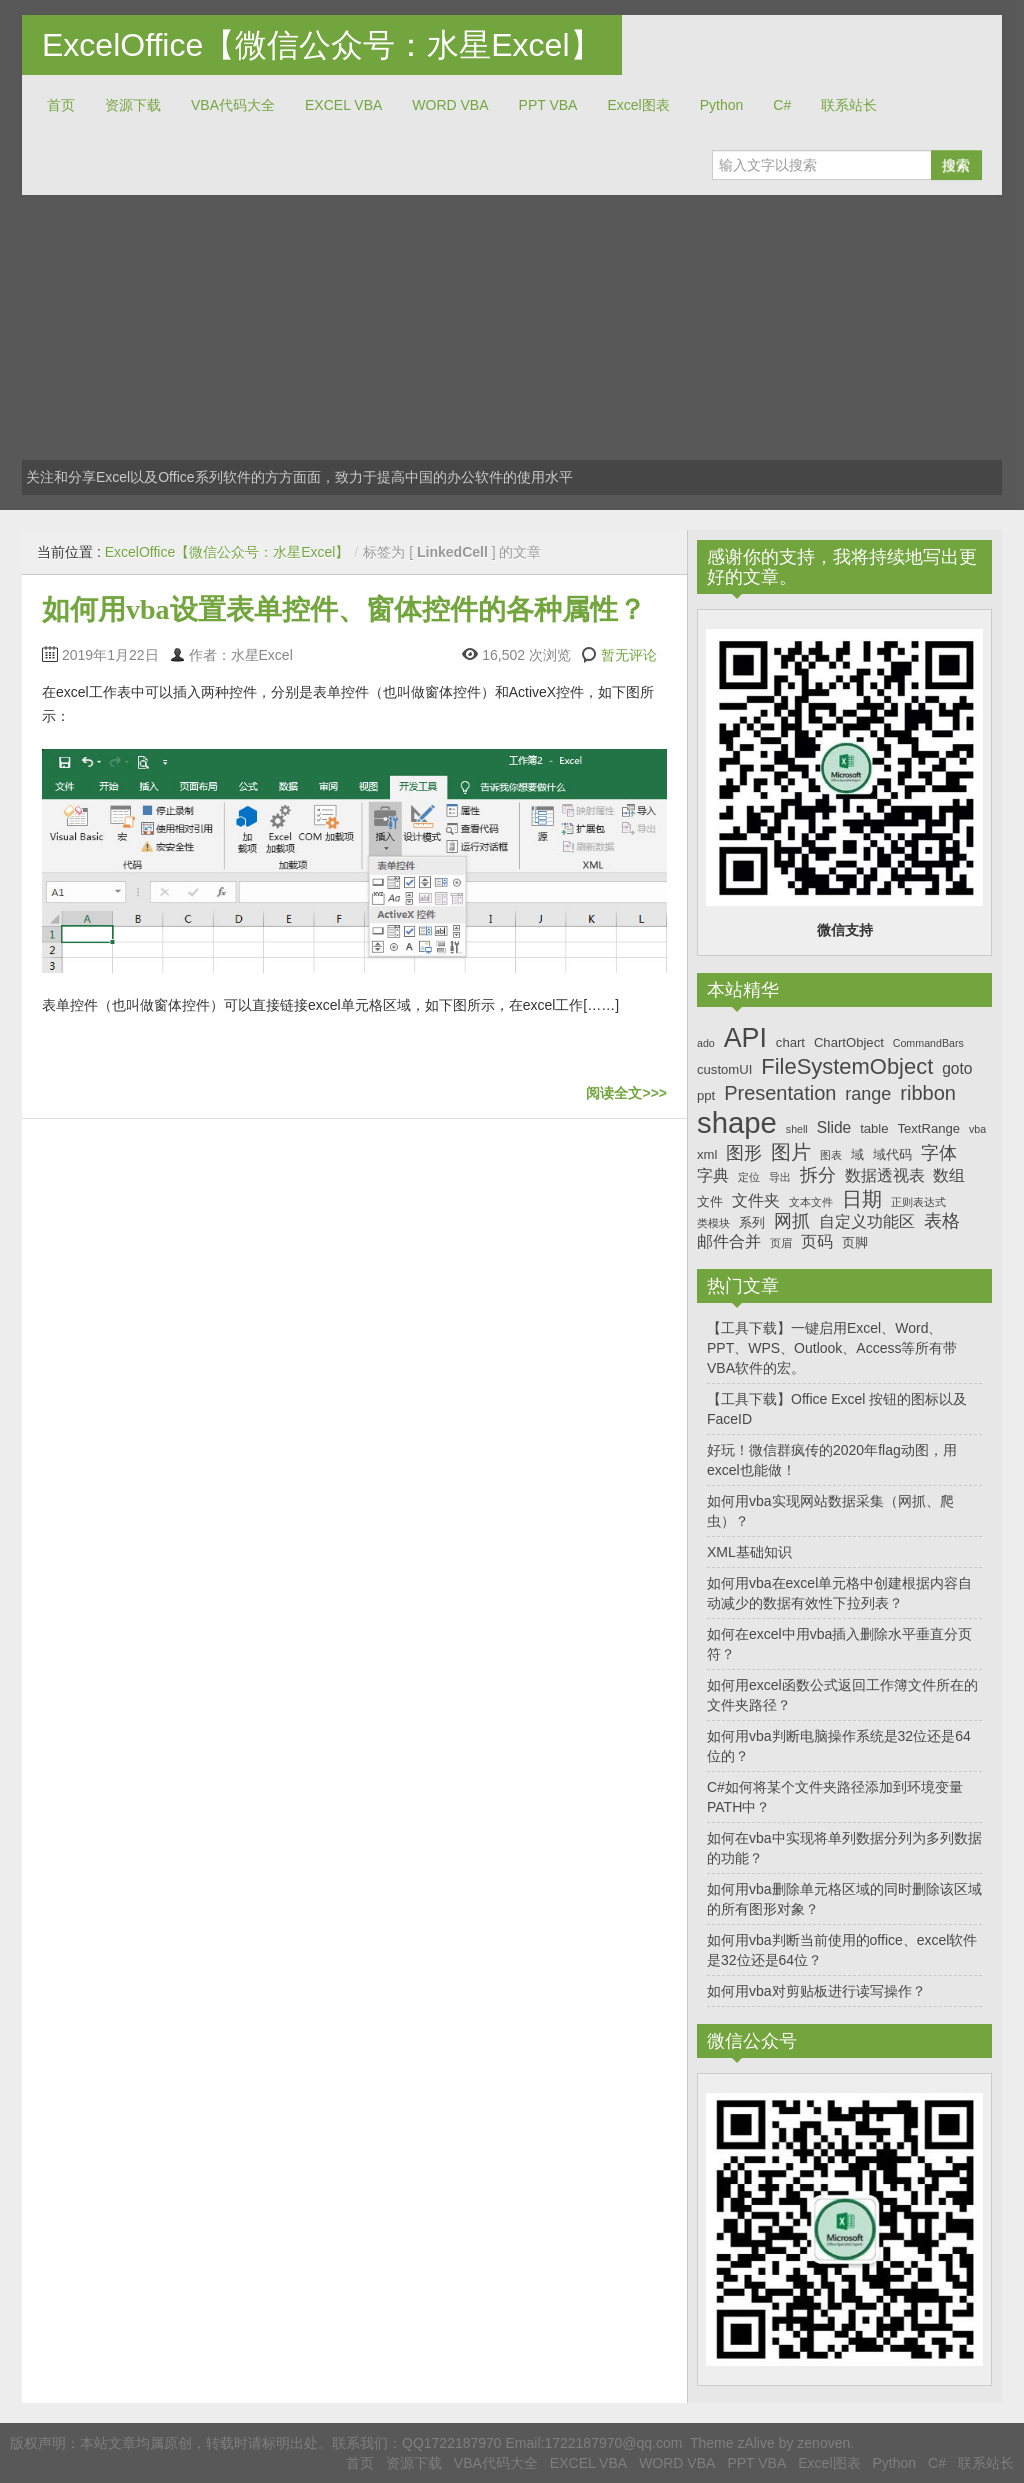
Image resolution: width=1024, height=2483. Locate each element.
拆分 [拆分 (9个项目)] (818, 1175)
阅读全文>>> (626, 1093)
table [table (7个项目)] (874, 1128)
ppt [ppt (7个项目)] (706, 1095)
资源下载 (133, 105)
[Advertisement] (512, 345)
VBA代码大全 (233, 105)
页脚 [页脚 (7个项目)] (855, 1242)
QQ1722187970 (452, 2443)
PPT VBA (548, 105)
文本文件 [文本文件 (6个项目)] (811, 1202)
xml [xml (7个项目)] (707, 1154)
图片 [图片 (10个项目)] (791, 1152)
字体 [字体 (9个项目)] (939, 1153)
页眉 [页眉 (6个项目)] (781, 1243)
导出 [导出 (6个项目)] (780, 1177)
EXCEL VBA (343, 105)
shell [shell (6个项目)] (797, 1129)
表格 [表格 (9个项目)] (942, 1221)
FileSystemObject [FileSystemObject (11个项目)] (847, 1066)
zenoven (823, 2443)
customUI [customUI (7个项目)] (724, 1069)
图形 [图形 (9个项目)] (744, 1153)
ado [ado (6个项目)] (706, 1043)
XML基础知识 (749, 1552)
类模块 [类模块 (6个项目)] (713, 1223)
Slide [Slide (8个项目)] (834, 1127)
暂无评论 (629, 655)
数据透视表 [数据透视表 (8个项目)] (885, 1175)
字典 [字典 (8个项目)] (713, 1175)
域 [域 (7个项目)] (857, 1154)
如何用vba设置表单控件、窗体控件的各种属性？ (344, 609)
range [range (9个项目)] (868, 1094)
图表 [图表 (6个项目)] (831, 1155)
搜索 (956, 165)
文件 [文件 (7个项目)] (710, 1201)
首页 (61, 105)
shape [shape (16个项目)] (737, 1122)
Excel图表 (638, 105)
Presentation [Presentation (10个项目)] (780, 1093)
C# (782, 105)
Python (722, 105)
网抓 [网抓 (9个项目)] (792, 1221)
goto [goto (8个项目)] (957, 1068)
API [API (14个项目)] (745, 1038)
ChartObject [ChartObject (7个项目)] (849, 1042)
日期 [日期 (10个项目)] (862, 1199)
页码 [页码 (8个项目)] (817, 1241)
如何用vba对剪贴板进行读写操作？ (816, 1991)
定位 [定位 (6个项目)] (749, 1177)
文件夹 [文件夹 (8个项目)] (756, 1200)
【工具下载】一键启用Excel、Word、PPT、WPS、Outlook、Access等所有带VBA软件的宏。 (832, 1348)
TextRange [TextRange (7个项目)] (928, 1128)
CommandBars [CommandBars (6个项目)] (928, 1043)
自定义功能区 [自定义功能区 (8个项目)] (867, 1221)
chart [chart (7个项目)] (790, 1042)
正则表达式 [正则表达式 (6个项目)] (918, 1202)
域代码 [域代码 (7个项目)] (892, 1154)
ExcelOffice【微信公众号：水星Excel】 (322, 45)
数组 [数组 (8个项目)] (949, 1175)
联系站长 (849, 105)
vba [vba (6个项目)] (977, 1129)
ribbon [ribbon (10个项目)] (928, 1093)
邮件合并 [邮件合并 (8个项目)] (729, 1241)
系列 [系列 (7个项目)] (752, 1222)
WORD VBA (450, 105)
